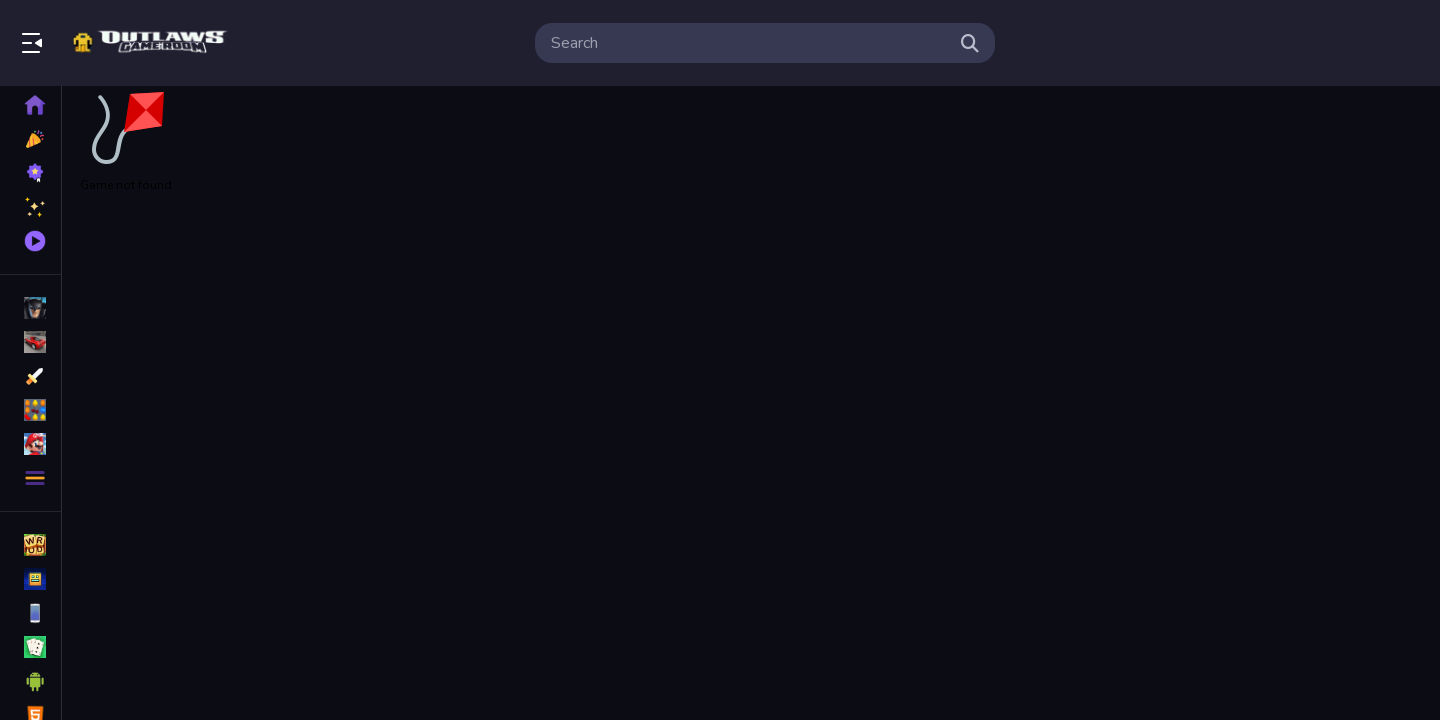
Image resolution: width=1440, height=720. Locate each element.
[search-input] (749, 43)
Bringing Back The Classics (153, 43)
